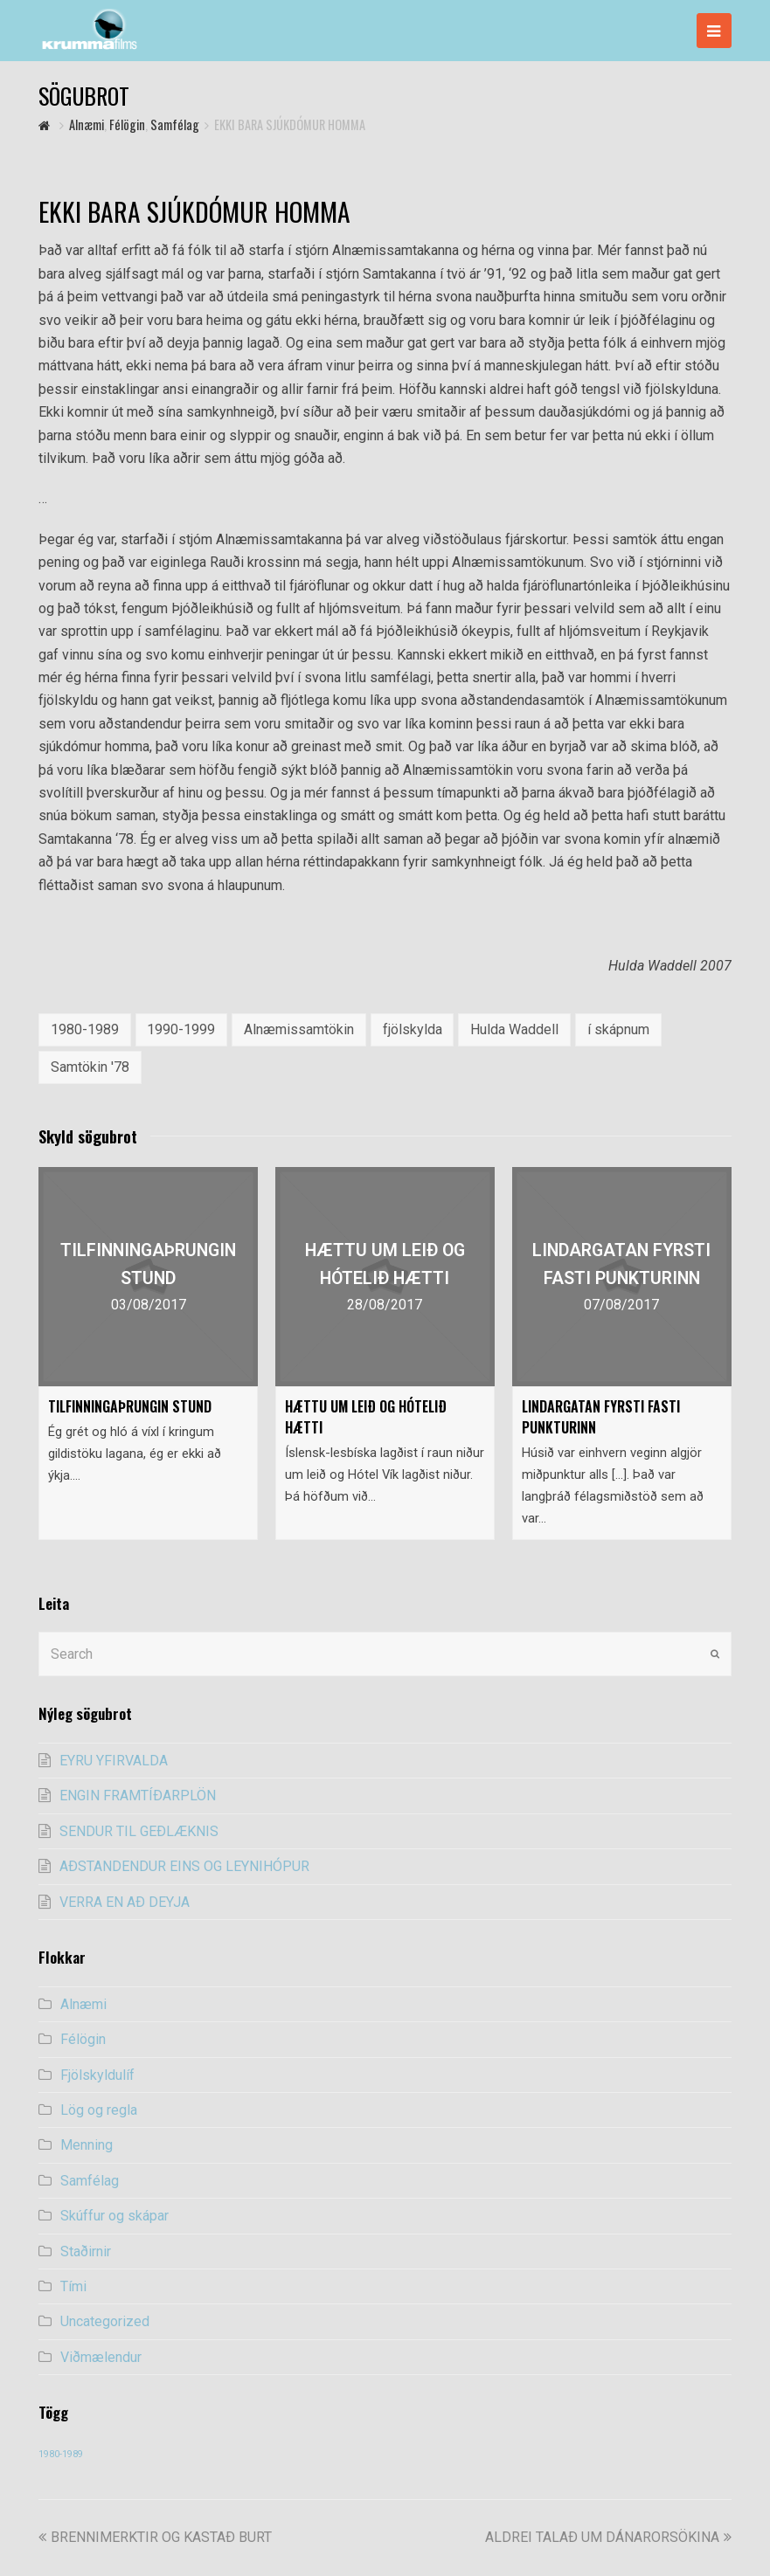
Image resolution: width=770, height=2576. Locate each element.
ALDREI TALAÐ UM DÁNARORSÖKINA (608, 2537)
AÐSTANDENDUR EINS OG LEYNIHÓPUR (184, 1866)
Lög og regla (98, 2110)
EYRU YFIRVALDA (113, 1760)
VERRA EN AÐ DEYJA (124, 1902)
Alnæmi (83, 2004)
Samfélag (89, 2180)
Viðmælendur (101, 2357)
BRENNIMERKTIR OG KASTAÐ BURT (155, 2537)
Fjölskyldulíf (97, 2075)
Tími (73, 2286)
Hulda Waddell (514, 1029)
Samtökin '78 (90, 1067)
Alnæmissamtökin (299, 1029)
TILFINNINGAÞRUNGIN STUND (130, 1406)
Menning (86, 2145)
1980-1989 (85, 1029)
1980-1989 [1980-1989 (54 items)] (60, 2454)
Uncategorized (104, 2321)
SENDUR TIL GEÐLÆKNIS (139, 1831)
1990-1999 (181, 1029)
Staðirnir (85, 2251)
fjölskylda (412, 1029)
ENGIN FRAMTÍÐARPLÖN (137, 1795)
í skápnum (618, 1029)
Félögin (83, 2039)
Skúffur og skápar (114, 2215)
